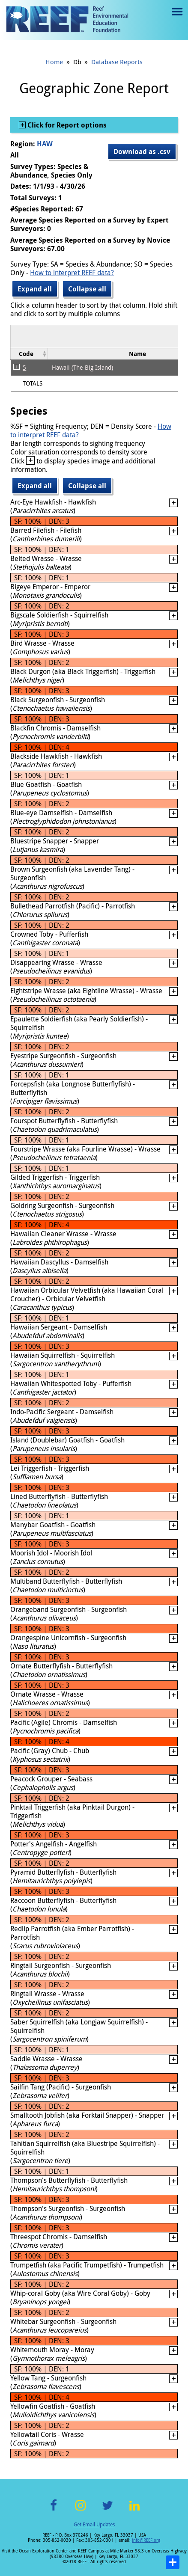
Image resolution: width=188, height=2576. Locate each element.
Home (54, 61)
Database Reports (117, 61)
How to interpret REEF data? (72, 272)
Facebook (54, 2510)
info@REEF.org (146, 2540)
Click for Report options (66, 125)
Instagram (80, 2510)
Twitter (107, 2510)
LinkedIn (134, 2510)
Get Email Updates (94, 2524)
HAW (45, 143)
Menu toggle (176, 18)
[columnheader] (29, 353)
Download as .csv (141, 151)
